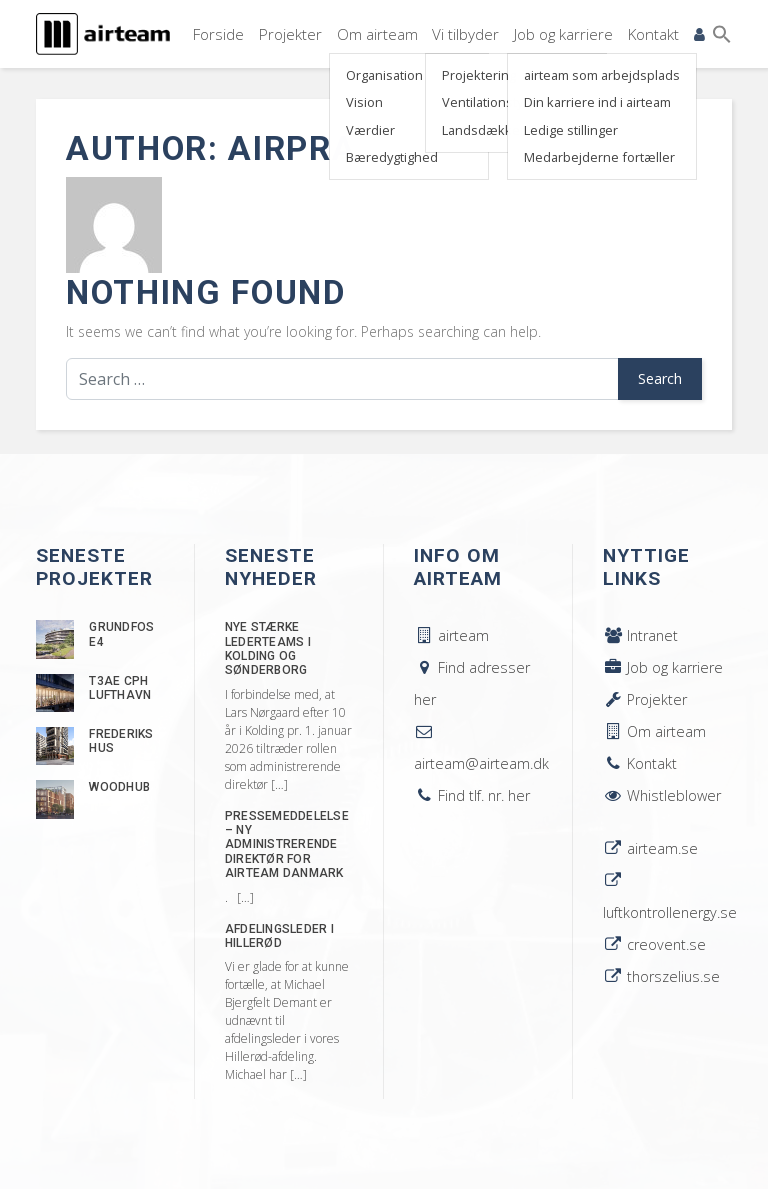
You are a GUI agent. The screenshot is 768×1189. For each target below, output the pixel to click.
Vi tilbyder (461, 32)
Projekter (283, 32)
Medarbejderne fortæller (595, 156)
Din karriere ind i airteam (593, 101)
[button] (722, 33)
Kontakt (651, 32)
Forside (210, 32)
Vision (358, 101)
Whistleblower (662, 795)
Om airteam (371, 32)
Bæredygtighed (386, 156)
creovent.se (654, 944)
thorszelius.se (661, 976)
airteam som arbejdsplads (598, 74)
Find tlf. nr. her (472, 795)
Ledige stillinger (567, 128)
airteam (451, 635)
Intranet (640, 635)
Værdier (364, 128)
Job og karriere (560, 32)
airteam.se (650, 848)
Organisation (378, 74)
